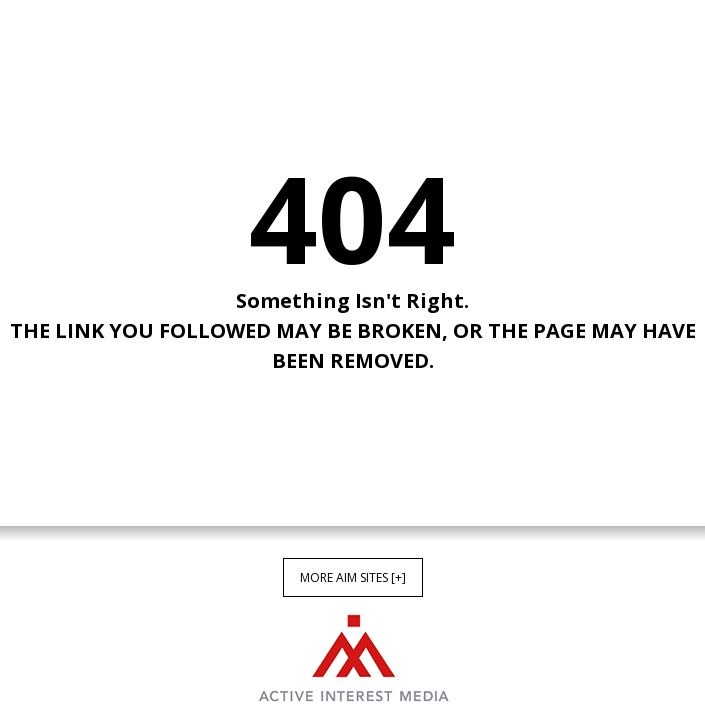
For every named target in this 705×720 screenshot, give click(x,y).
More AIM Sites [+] (353, 577)
